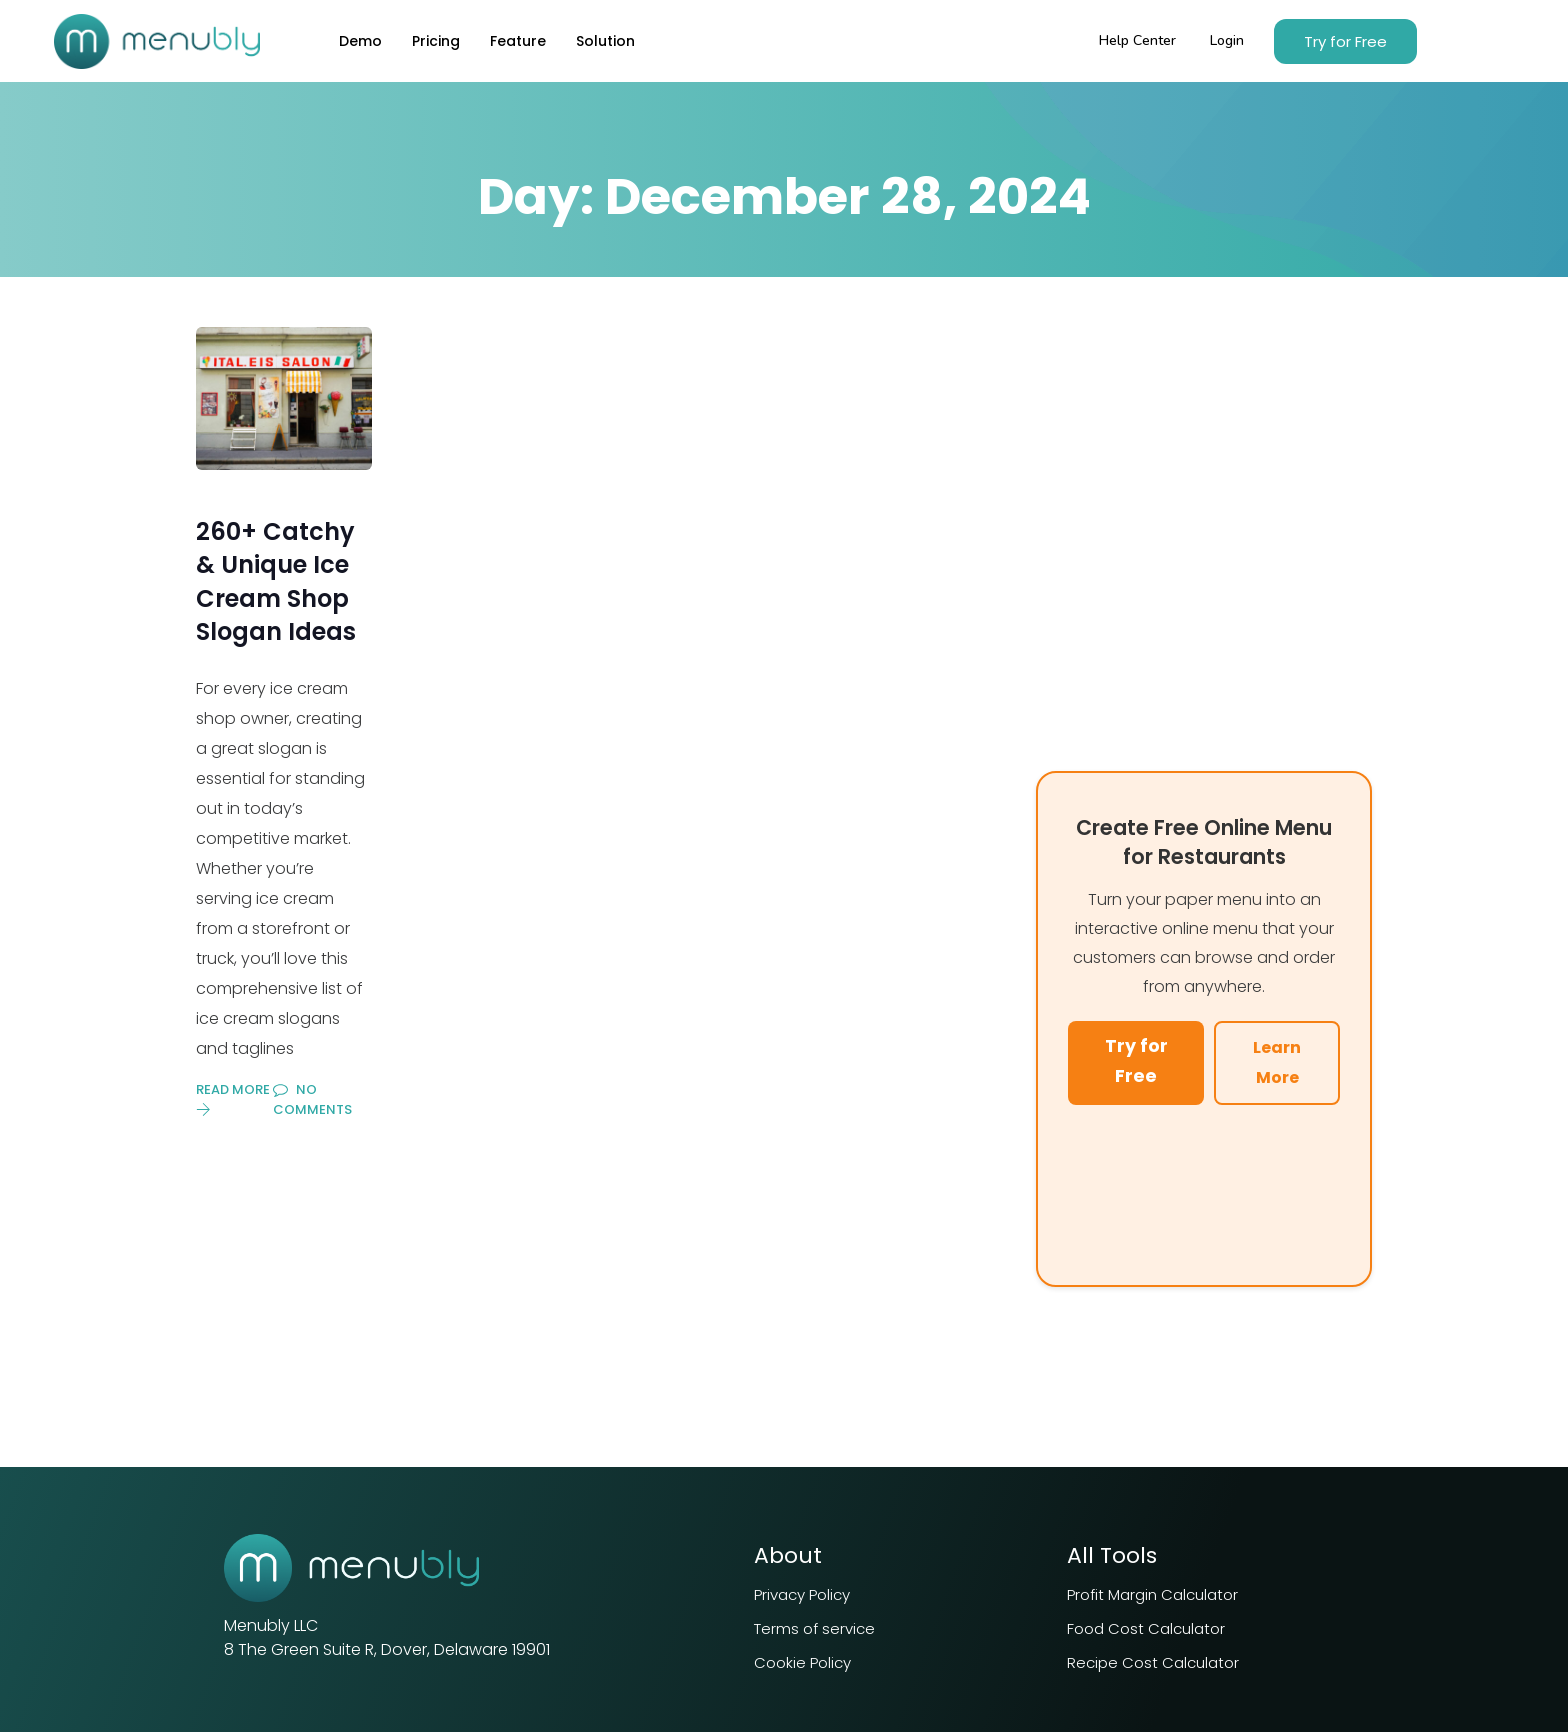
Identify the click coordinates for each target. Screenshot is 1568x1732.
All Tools (1112, 1555)
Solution (605, 41)
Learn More (1277, 1062)
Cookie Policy (802, 1662)
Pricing (436, 41)
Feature (518, 41)
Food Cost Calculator (1146, 1628)
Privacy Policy (802, 1594)
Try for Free (1136, 1061)
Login (1227, 40)
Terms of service (814, 1628)
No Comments (312, 1099)
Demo (360, 41)
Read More (233, 1098)
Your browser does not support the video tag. (1204, 1190)
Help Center (1137, 40)
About (788, 1555)
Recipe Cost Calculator (1153, 1662)
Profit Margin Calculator (1152, 1594)
